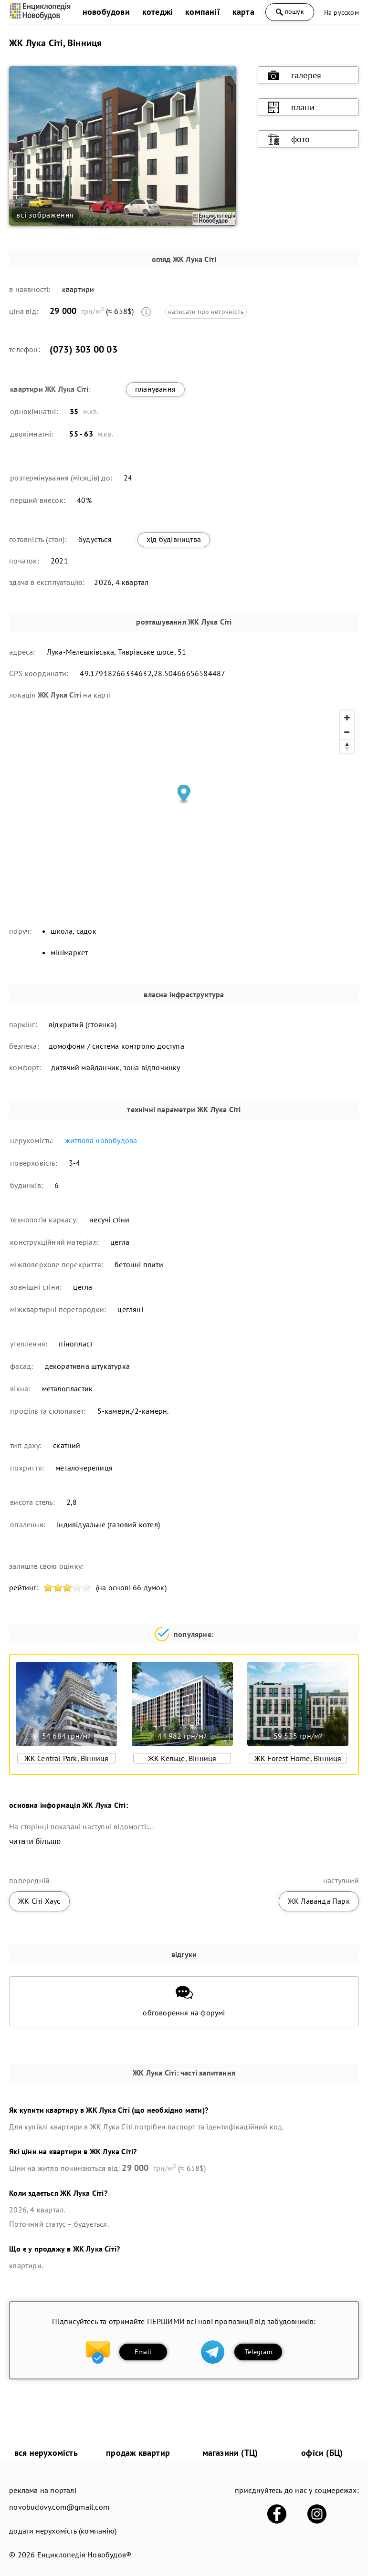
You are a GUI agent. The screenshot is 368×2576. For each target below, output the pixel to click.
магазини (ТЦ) (230, 2452)
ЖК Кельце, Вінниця (182, 1758)
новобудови (106, 11)
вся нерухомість (46, 2452)
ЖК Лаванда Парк (319, 1901)
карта (243, 11)
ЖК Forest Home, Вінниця (298, 1758)
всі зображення (45, 214)
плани (291, 107)
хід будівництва (174, 539)
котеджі (157, 11)
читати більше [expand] (35, 1841)
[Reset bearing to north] (347, 746)
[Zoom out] (347, 732)
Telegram (258, 2351)
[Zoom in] (347, 717)
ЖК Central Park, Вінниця (66, 1758)
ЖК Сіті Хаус (39, 1901)
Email (143, 2351)
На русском (341, 12)
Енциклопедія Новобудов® (84, 2554)
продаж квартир (138, 2452)
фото (289, 139)
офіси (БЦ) (322, 2452)
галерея (294, 75)
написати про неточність (206, 311)
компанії (202, 11)
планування (155, 389)
